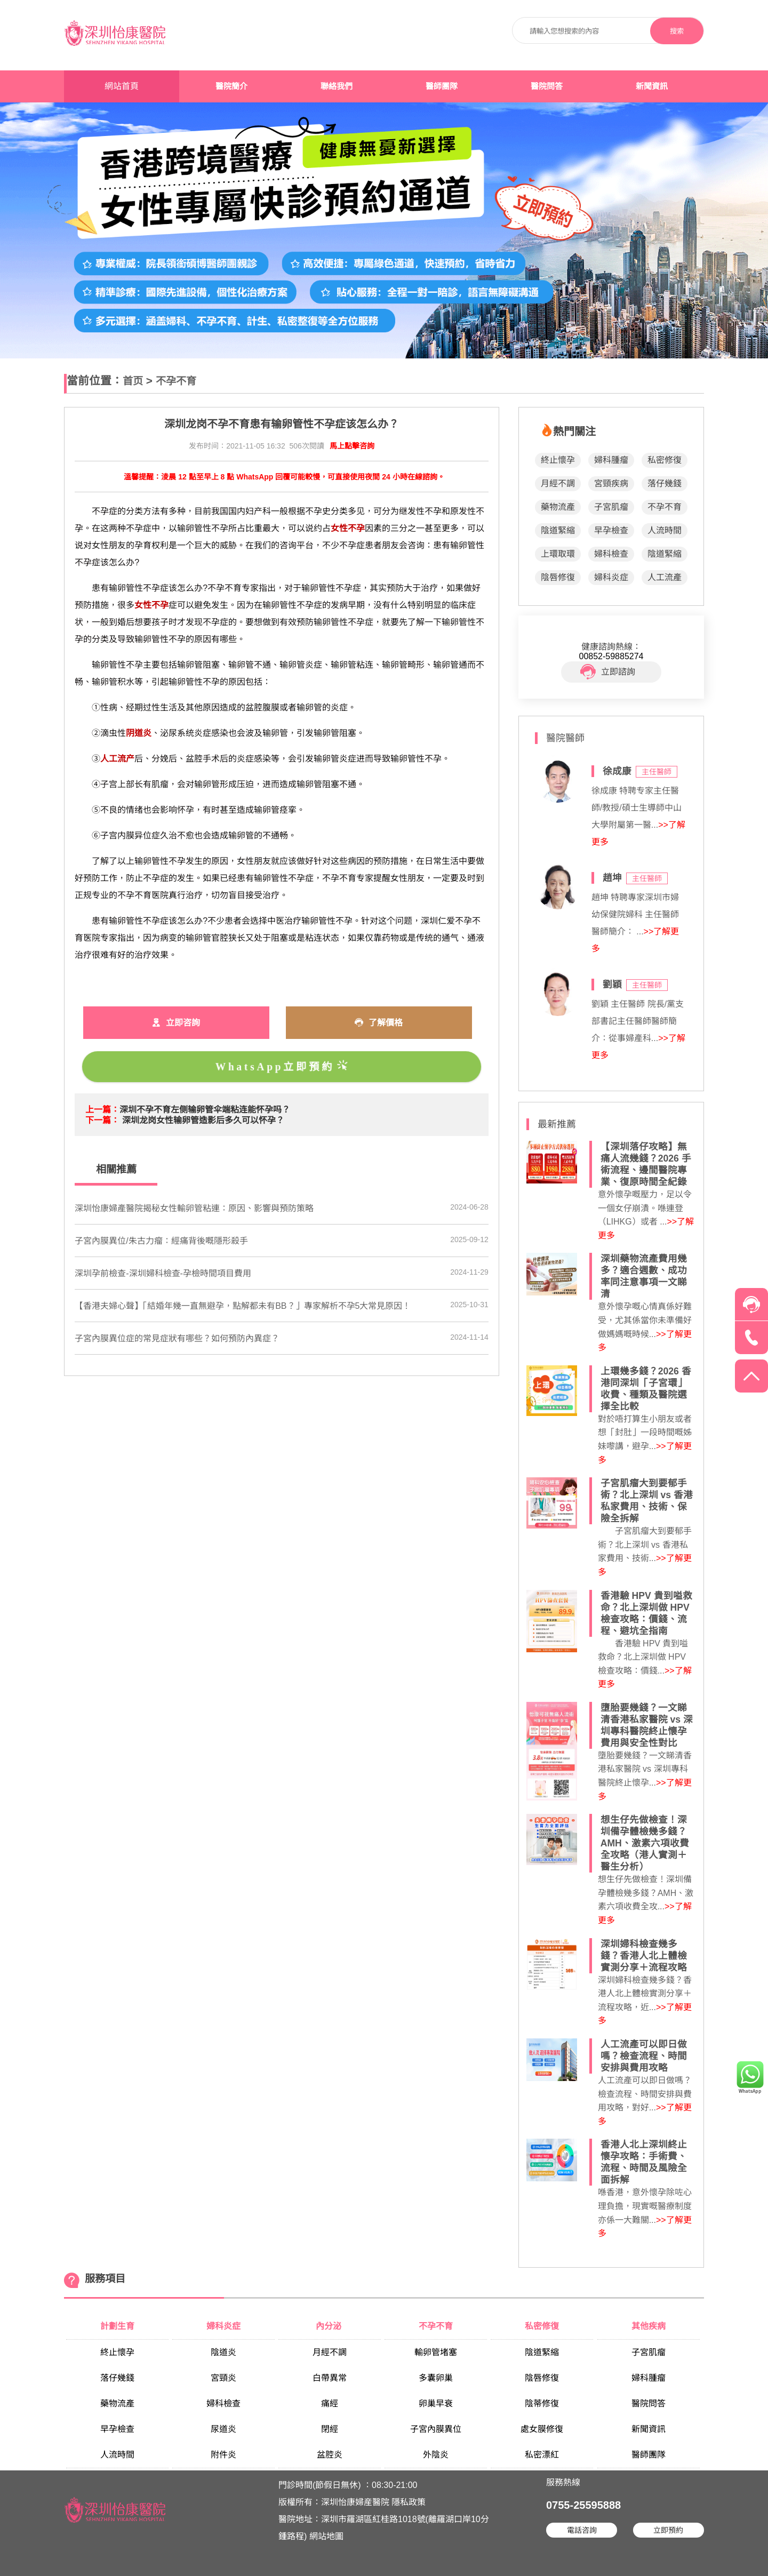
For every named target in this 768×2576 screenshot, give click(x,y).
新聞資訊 (652, 86)
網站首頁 (122, 86)
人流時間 (664, 530)
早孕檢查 (611, 530)
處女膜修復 (542, 2429)
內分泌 (329, 2326)
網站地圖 (326, 2536)
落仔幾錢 (664, 483)
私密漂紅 (542, 2454)
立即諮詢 (607, 672)
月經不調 (558, 483)
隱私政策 (408, 2502)
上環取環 (558, 553)
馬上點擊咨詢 (352, 446)
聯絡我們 (337, 86)
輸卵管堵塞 (435, 2352)
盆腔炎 (329, 2454)
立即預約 (668, 2530)
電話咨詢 (582, 2530)
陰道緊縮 (558, 530)
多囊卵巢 (436, 2377)
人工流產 (664, 577)
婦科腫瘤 (611, 460)
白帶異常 (330, 2377)
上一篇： (102, 1109)
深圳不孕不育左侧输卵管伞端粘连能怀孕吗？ (204, 1109)
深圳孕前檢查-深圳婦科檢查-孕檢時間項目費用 (163, 1273)
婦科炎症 (611, 577)
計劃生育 (117, 2326)
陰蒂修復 (542, 2403)
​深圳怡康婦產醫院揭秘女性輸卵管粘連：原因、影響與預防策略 (194, 1208)
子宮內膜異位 (435, 2429)
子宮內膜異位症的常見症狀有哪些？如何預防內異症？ (177, 1338)
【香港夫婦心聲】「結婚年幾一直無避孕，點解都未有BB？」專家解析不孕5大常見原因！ (243, 1305)
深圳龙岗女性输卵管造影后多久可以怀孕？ (203, 1120)
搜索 (677, 31)
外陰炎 (436, 2454)
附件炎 (223, 2454)
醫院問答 (547, 86)
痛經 (329, 2403)
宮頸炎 (223, 2377)
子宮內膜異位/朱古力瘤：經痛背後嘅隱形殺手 (161, 1240)
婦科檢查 (611, 553)
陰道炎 (223, 2352)
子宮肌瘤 (611, 506)
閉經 (329, 2429)
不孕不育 (176, 381)
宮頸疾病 (611, 483)
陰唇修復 (558, 577)
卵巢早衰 (436, 2403)
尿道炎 (223, 2429)
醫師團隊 (442, 86)
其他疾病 (648, 2326)
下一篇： (102, 1120)
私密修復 (664, 460)
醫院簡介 (231, 86)
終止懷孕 (558, 460)
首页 (133, 381)
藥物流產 (558, 506)
